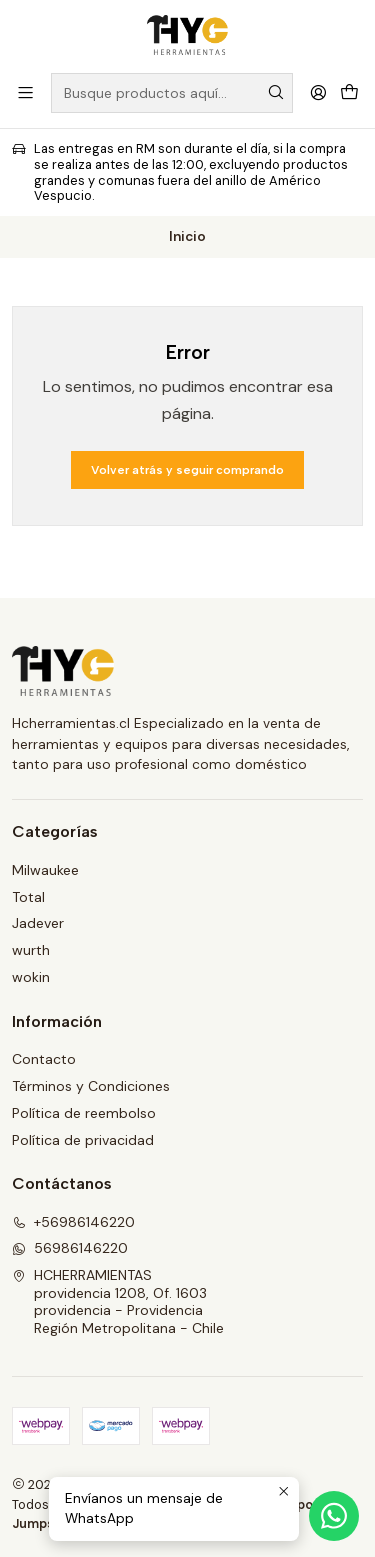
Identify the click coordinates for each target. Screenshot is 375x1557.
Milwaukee (45, 870)
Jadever (38, 923)
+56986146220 (73, 1222)
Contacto (44, 1059)
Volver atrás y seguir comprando (187, 470)
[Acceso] (318, 92)
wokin (31, 977)
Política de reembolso (84, 1113)
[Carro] (349, 92)
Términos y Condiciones (91, 1086)
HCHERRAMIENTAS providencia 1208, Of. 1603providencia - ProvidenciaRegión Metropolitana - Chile (118, 1301)
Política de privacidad (83, 1140)
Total (28, 897)
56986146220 (70, 1248)
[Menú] (25, 92)
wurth (31, 950)
